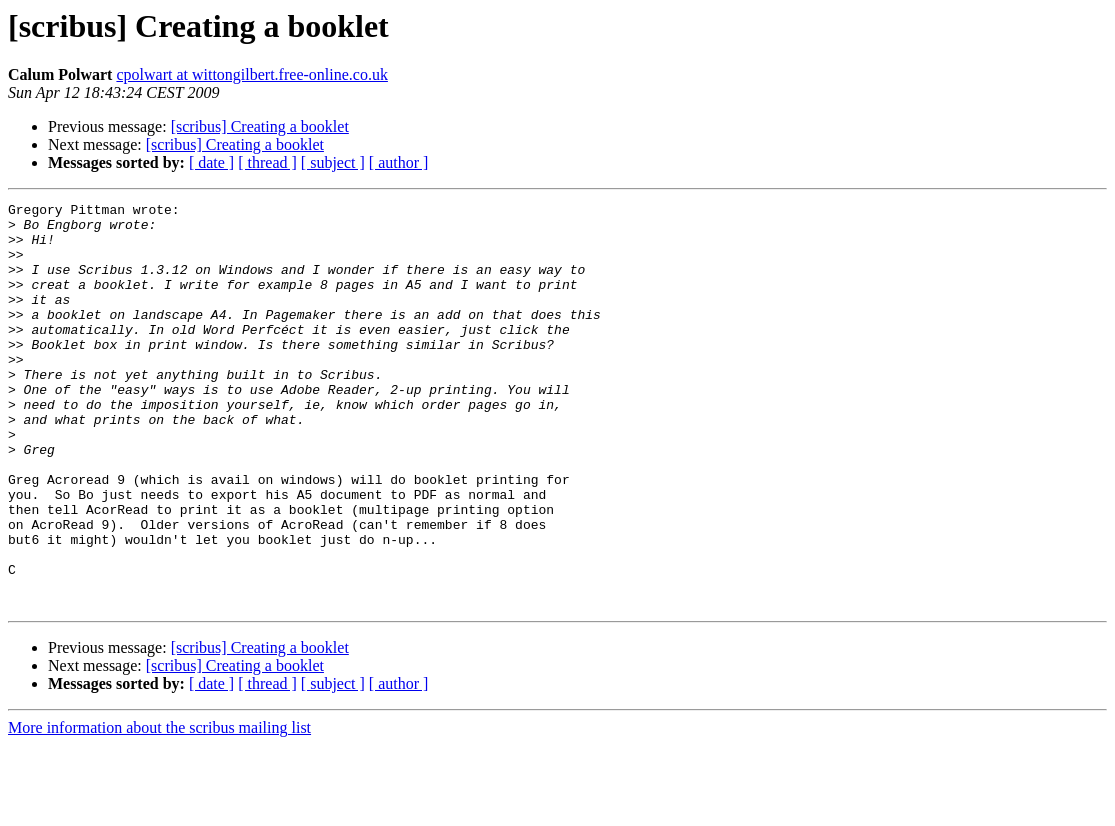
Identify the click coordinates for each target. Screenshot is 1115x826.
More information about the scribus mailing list (159, 808)
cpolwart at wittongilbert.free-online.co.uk (251, 74)
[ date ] (211, 162)
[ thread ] (267, 162)
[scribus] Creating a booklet (260, 126)
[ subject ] (333, 162)
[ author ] (399, 162)
